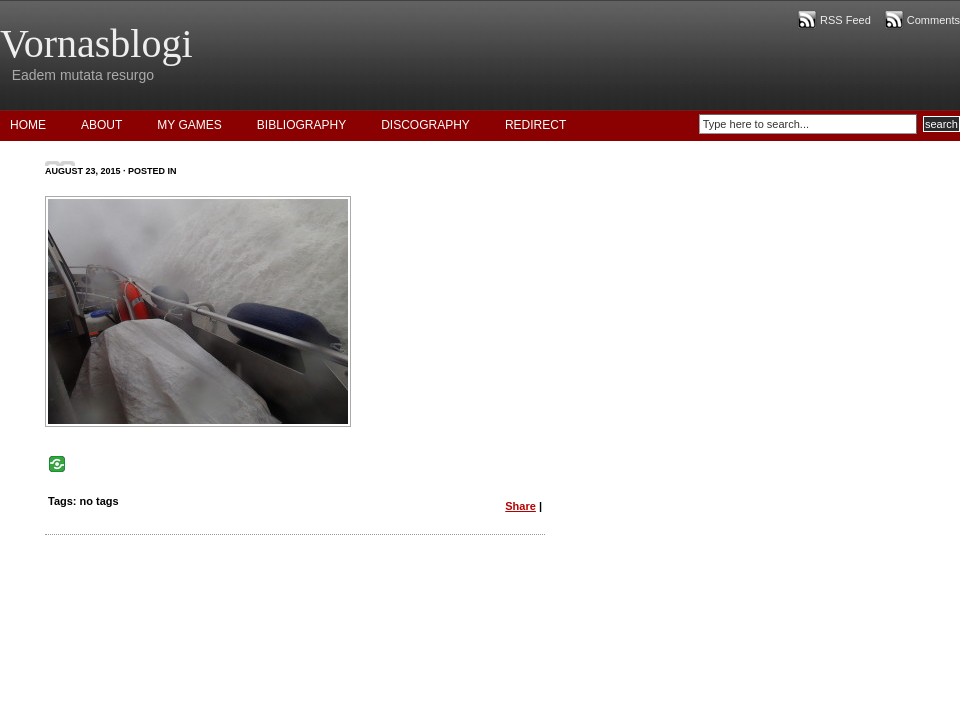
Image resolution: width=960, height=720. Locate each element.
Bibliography (301, 125)
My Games (189, 125)
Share (520, 506)
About (101, 125)
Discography (425, 125)
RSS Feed (845, 20)
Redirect (535, 125)
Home (28, 125)
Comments (933, 20)
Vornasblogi (96, 43)
